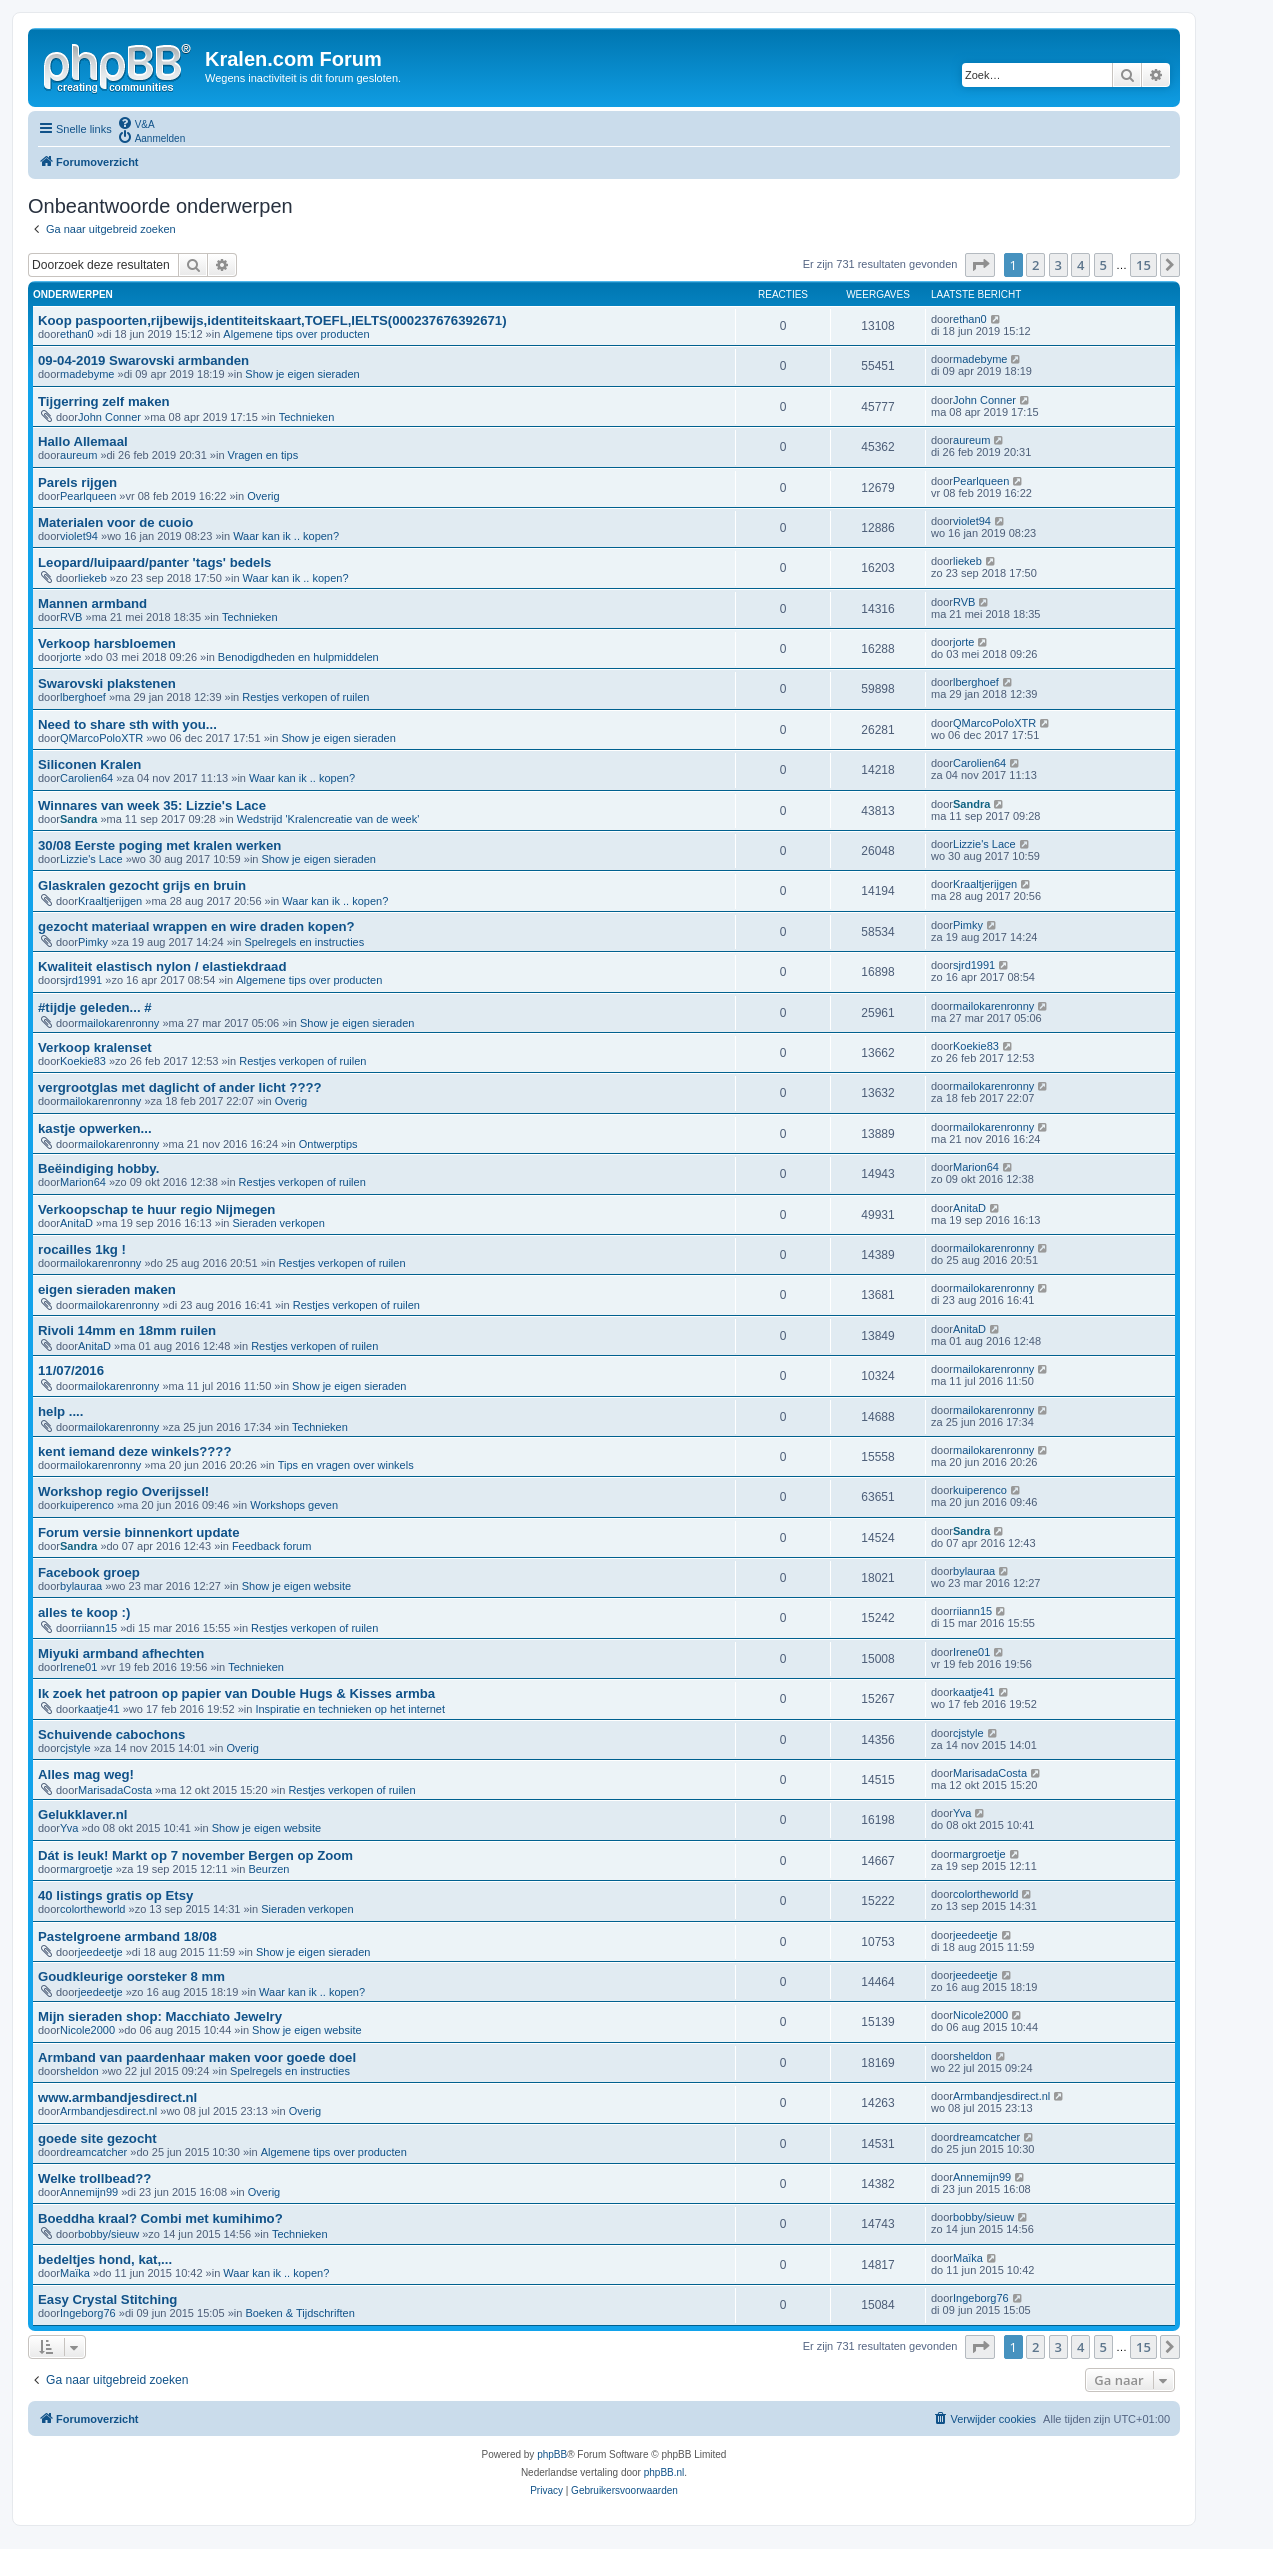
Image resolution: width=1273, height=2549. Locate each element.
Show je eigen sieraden (302, 374)
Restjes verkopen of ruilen (305, 697)
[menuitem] (136, 123)
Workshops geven (294, 1505)
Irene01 (78, 1667)
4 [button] (1080, 265)
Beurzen (268, 1869)
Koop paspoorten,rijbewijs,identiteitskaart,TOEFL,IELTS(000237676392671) (272, 320)
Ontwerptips (328, 1144)
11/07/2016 (71, 1370)
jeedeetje (100, 1952)
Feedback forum (271, 1546)
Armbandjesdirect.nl (108, 2111)
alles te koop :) (84, 1612)
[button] (980, 265)
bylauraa (81, 1586)
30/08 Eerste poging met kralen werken (159, 845)
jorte (70, 657)
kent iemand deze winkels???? (134, 1451)
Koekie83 (83, 1061)
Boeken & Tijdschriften (299, 2313)
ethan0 (77, 334)
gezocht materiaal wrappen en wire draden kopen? (196, 926)
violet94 (79, 536)
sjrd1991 (81, 980)
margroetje (86, 1869)
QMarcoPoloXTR (101, 738)
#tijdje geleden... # (95, 1007)
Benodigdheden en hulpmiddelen (298, 657)
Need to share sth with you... (127, 724)
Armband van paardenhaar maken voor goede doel (197, 2057)
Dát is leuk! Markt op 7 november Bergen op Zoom (195, 1855)
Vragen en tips (263, 455)
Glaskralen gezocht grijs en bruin (142, 885)
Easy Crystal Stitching (107, 2299)
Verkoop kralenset (95, 1047)
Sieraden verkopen (279, 1223)
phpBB (552, 2454)
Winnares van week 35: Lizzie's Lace (152, 805)
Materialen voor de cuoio (115, 522)
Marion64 (83, 1182)
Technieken (307, 417)
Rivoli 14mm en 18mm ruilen (127, 1330)
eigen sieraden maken (107, 1289)
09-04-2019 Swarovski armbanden (143, 360)
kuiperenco (87, 1505)
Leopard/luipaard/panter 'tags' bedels (154, 562)
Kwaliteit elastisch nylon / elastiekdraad (162, 966)
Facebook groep (89, 1572)
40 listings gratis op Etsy (115, 1895)
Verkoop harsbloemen (107, 643)
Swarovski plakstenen (107, 683)
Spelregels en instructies (304, 942)
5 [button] (1103, 265)
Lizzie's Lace (91, 859)
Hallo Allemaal (83, 441)
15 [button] (1143, 265)
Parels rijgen (77, 482)
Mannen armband (92, 603)
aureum (78, 455)
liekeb (92, 578)
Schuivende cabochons (111, 1734)
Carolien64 (86, 778)
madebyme (87, 374)
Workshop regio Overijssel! (123, 1491)
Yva (69, 1828)
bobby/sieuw (108, 2234)
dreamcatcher (93, 2152)
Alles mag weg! (86, 1774)
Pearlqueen (88, 496)
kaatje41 (99, 1709)
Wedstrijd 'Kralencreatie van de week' (328, 819)
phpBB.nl (664, 2472)
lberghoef (83, 697)
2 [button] (1035, 265)
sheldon (79, 2071)
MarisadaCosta (115, 1790)
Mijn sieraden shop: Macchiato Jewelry (160, 2016)
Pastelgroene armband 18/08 (127, 1936)
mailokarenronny (118, 1023)
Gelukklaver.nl (82, 1814)
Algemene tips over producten (296, 334)
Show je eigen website (296, 1586)
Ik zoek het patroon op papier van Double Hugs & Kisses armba (236, 1693)
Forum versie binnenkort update (139, 1532)
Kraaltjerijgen (110, 901)
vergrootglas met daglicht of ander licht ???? (180, 1087)
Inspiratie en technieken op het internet (350, 1709)
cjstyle (75, 1748)
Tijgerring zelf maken (104, 401)
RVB (71, 617)
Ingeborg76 (88, 2313)
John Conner (109, 417)
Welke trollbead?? (94, 2178)
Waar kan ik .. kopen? (286, 536)
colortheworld (92, 1909)
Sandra (78, 819)
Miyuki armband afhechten (121, 1653)
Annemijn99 (89, 2192)
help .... (60, 1411)
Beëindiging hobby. (98, 1168)
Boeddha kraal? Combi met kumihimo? (160, 2218)
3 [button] (1058, 265)
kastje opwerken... (95, 1128)
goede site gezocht (97, 2138)
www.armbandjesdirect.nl (117, 2097)
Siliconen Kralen (89, 764)
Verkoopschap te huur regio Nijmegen (156, 1209)
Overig (263, 496)
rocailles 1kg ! (82, 1249)
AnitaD (76, 1223)
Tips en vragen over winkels (346, 1465)
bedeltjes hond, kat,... (105, 2259)
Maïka (75, 2273)
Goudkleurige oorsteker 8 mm (131, 1976)
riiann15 (97, 1628)
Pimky (93, 942)
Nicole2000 (87, 2030)
